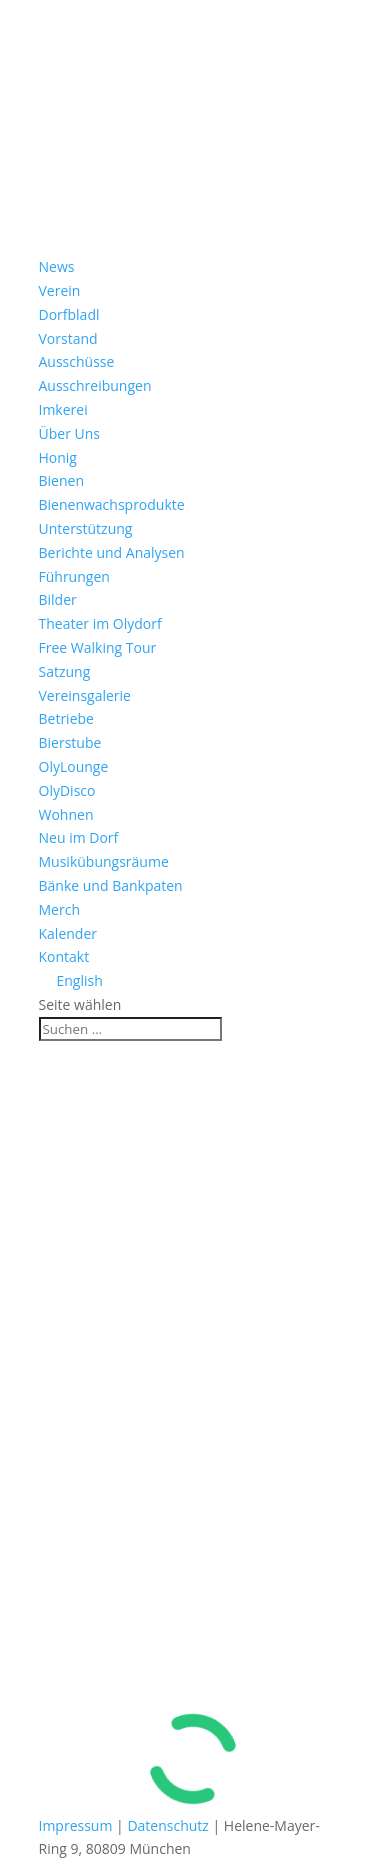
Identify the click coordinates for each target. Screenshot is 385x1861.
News (57, 266)
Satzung (65, 671)
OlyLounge (74, 766)
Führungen (74, 576)
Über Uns (69, 433)
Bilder (58, 599)
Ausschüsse (77, 361)
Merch (59, 909)
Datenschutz (167, 1825)
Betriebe (66, 718)
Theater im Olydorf (100, 623)
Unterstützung (86, 528)
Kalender (68, 933)
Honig (58, 457)
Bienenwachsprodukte (112, 504)
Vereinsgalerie (85, 695)
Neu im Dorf (79, 837)
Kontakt (64, 956)
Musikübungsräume (104, 861)
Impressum (76, 1825)
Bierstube (70, 742)
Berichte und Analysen (112, 552)
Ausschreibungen (95, 385)
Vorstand (68, 338)
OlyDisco (67, 790)
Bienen (61, 480)
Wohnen (66, 814)
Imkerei (63, 409)
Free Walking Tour (98, 647)
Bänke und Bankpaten (111, 885)
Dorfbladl (69, 314)
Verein (60, 290)
